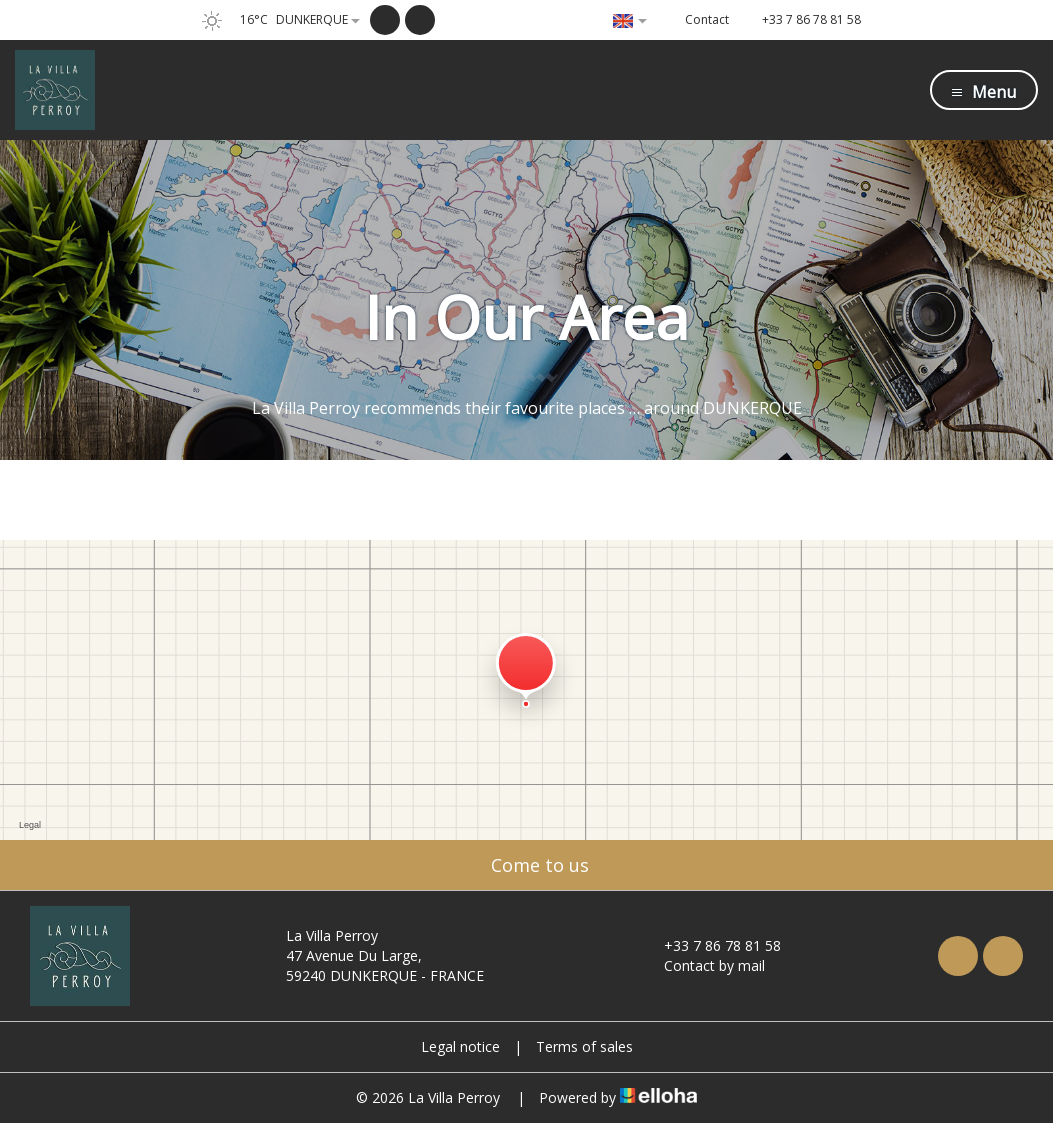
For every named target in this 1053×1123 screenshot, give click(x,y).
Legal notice (460, 1046)
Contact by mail (703, 965)
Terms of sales (584, 1046)
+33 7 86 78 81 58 (711, 945)
